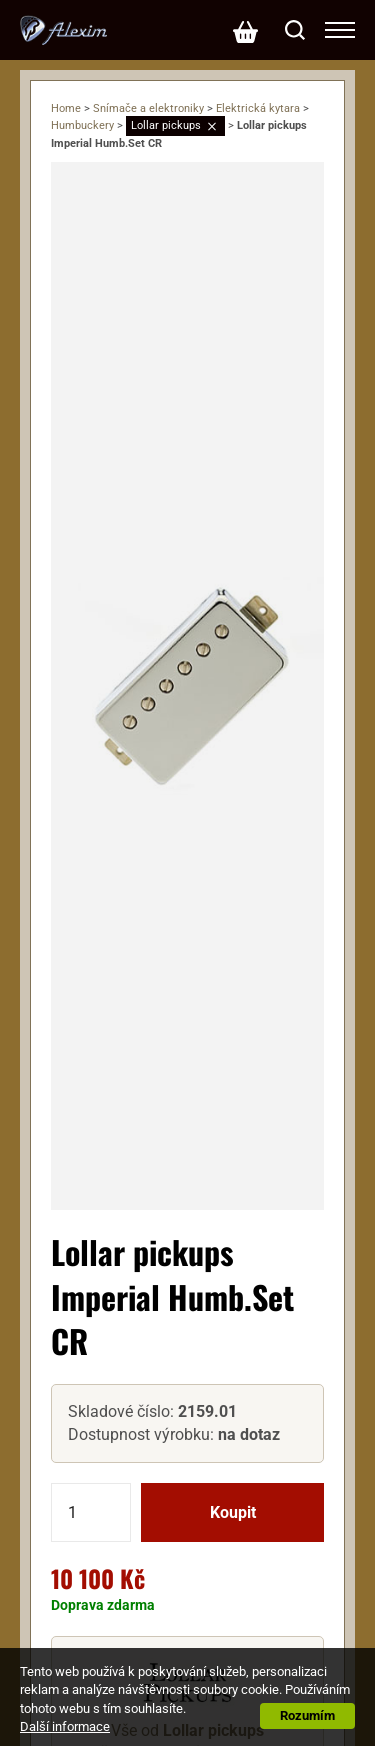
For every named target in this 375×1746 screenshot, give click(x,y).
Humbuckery (82, 125)
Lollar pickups (166, 125)
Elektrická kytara (258, 108)
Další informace (65, 1726)
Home (66, 108)
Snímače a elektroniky (148, 108)
